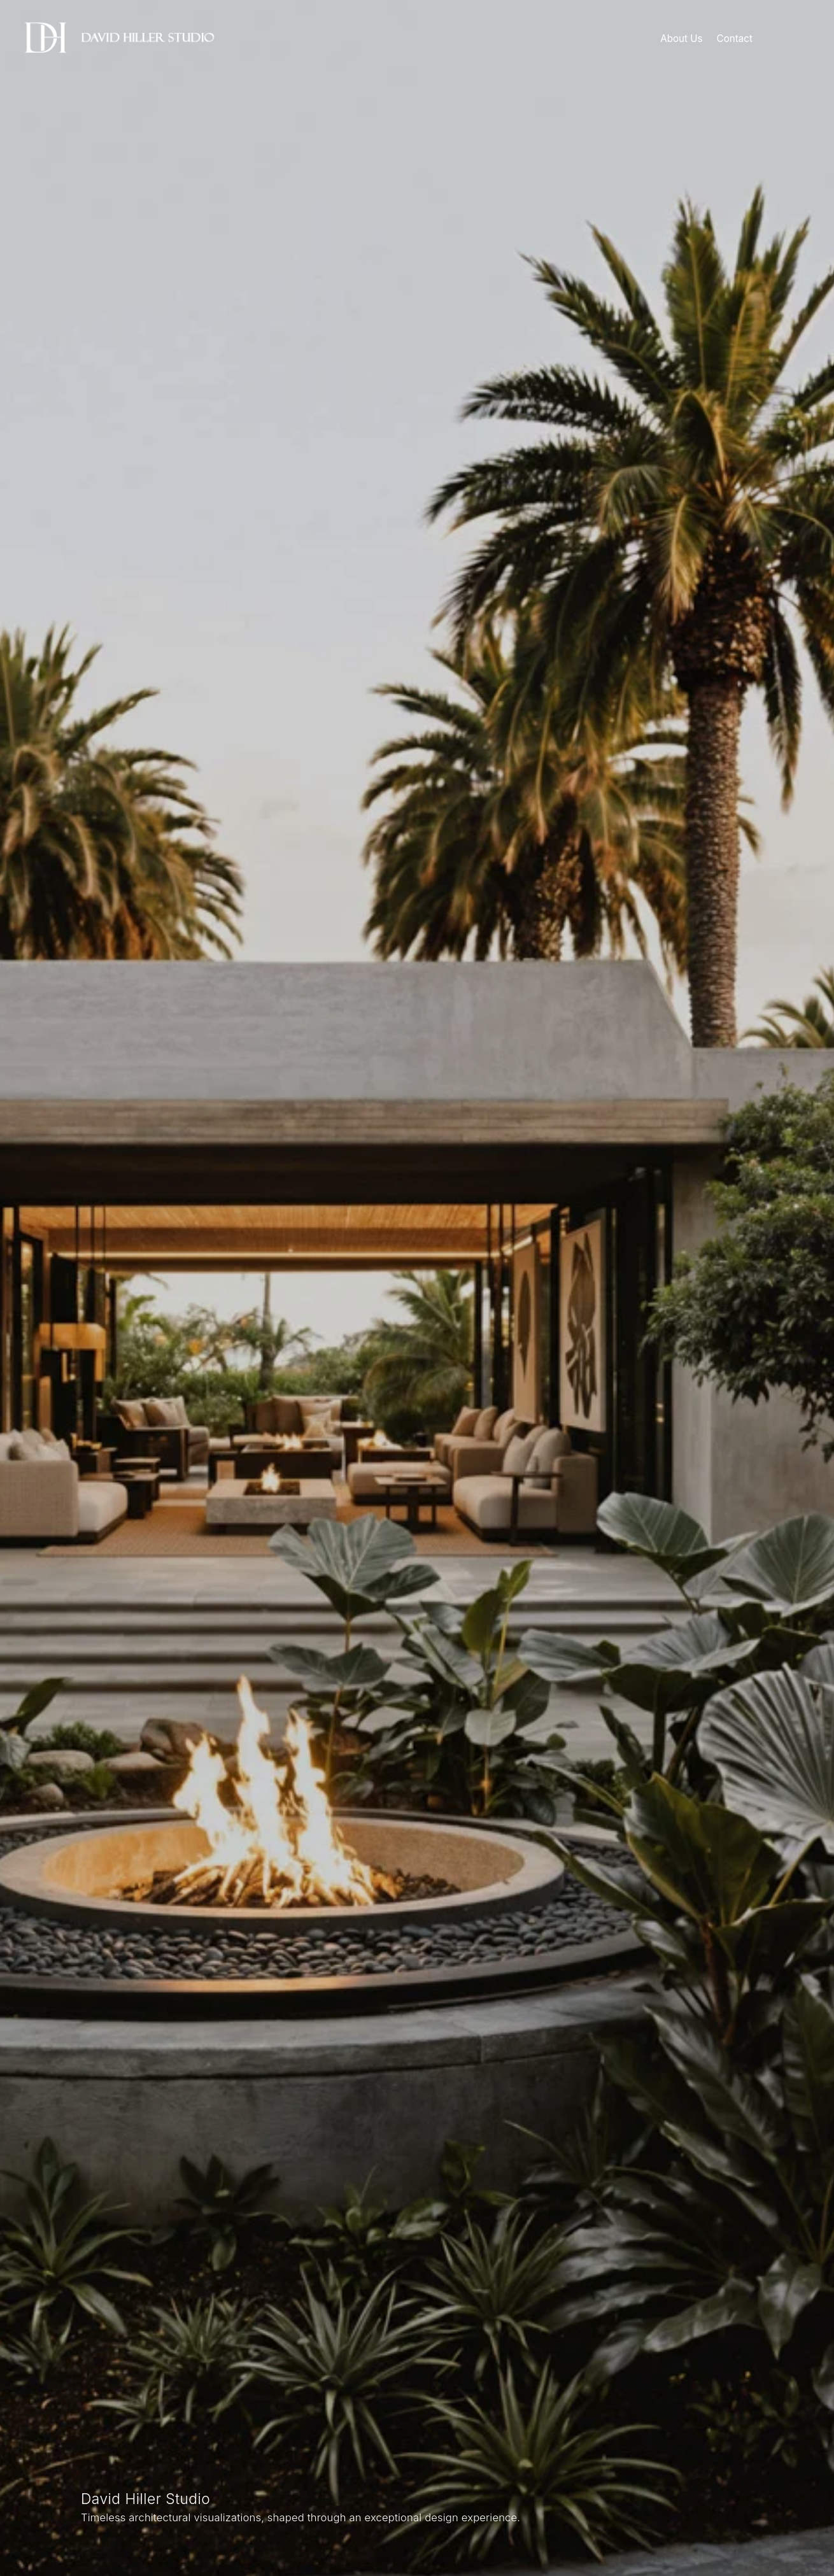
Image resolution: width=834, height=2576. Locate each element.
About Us (681, 38)
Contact (735, 38)
